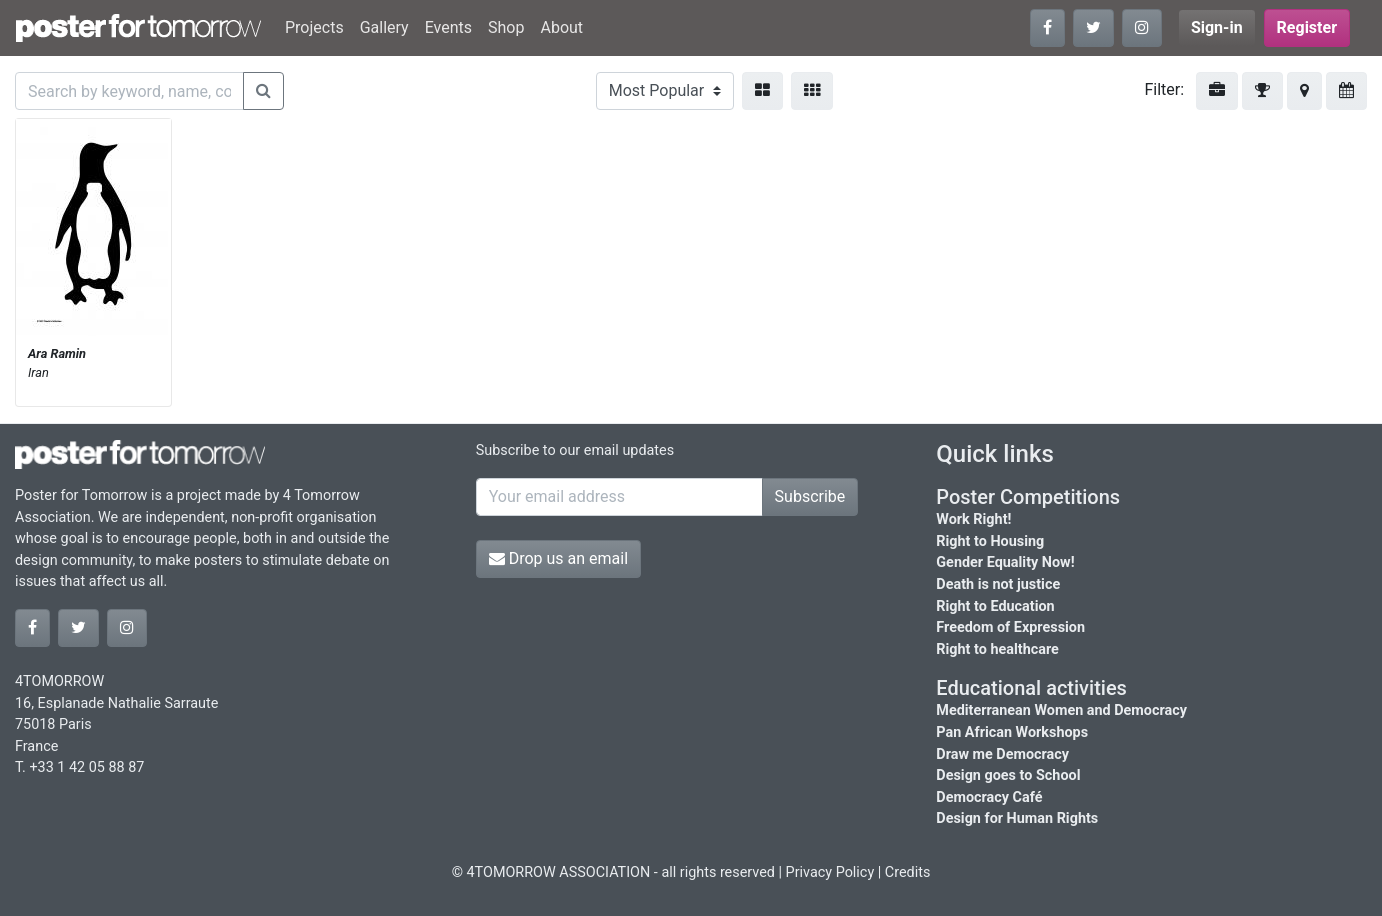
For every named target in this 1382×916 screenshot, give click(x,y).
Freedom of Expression (1010, 627)
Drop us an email (558, 558)
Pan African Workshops (1012, 732)
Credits (908, 872)
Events (448, 27)
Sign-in (1217, 27)
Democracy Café (989, 797)
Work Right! (973, 519)
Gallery (384, 27)
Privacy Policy (830, 872)
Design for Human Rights (1017, 818)
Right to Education (995, 606)
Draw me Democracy (1002, 754)
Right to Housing (990, 541)
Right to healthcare (997, 649)
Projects (314, 27)
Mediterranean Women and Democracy (1061, 710)
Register (1307, 27)
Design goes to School (1008, 775)
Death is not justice (998, 584)
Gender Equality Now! (1005, 562)
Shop (506, 27)
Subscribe (810, 496)
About (561, 27)
